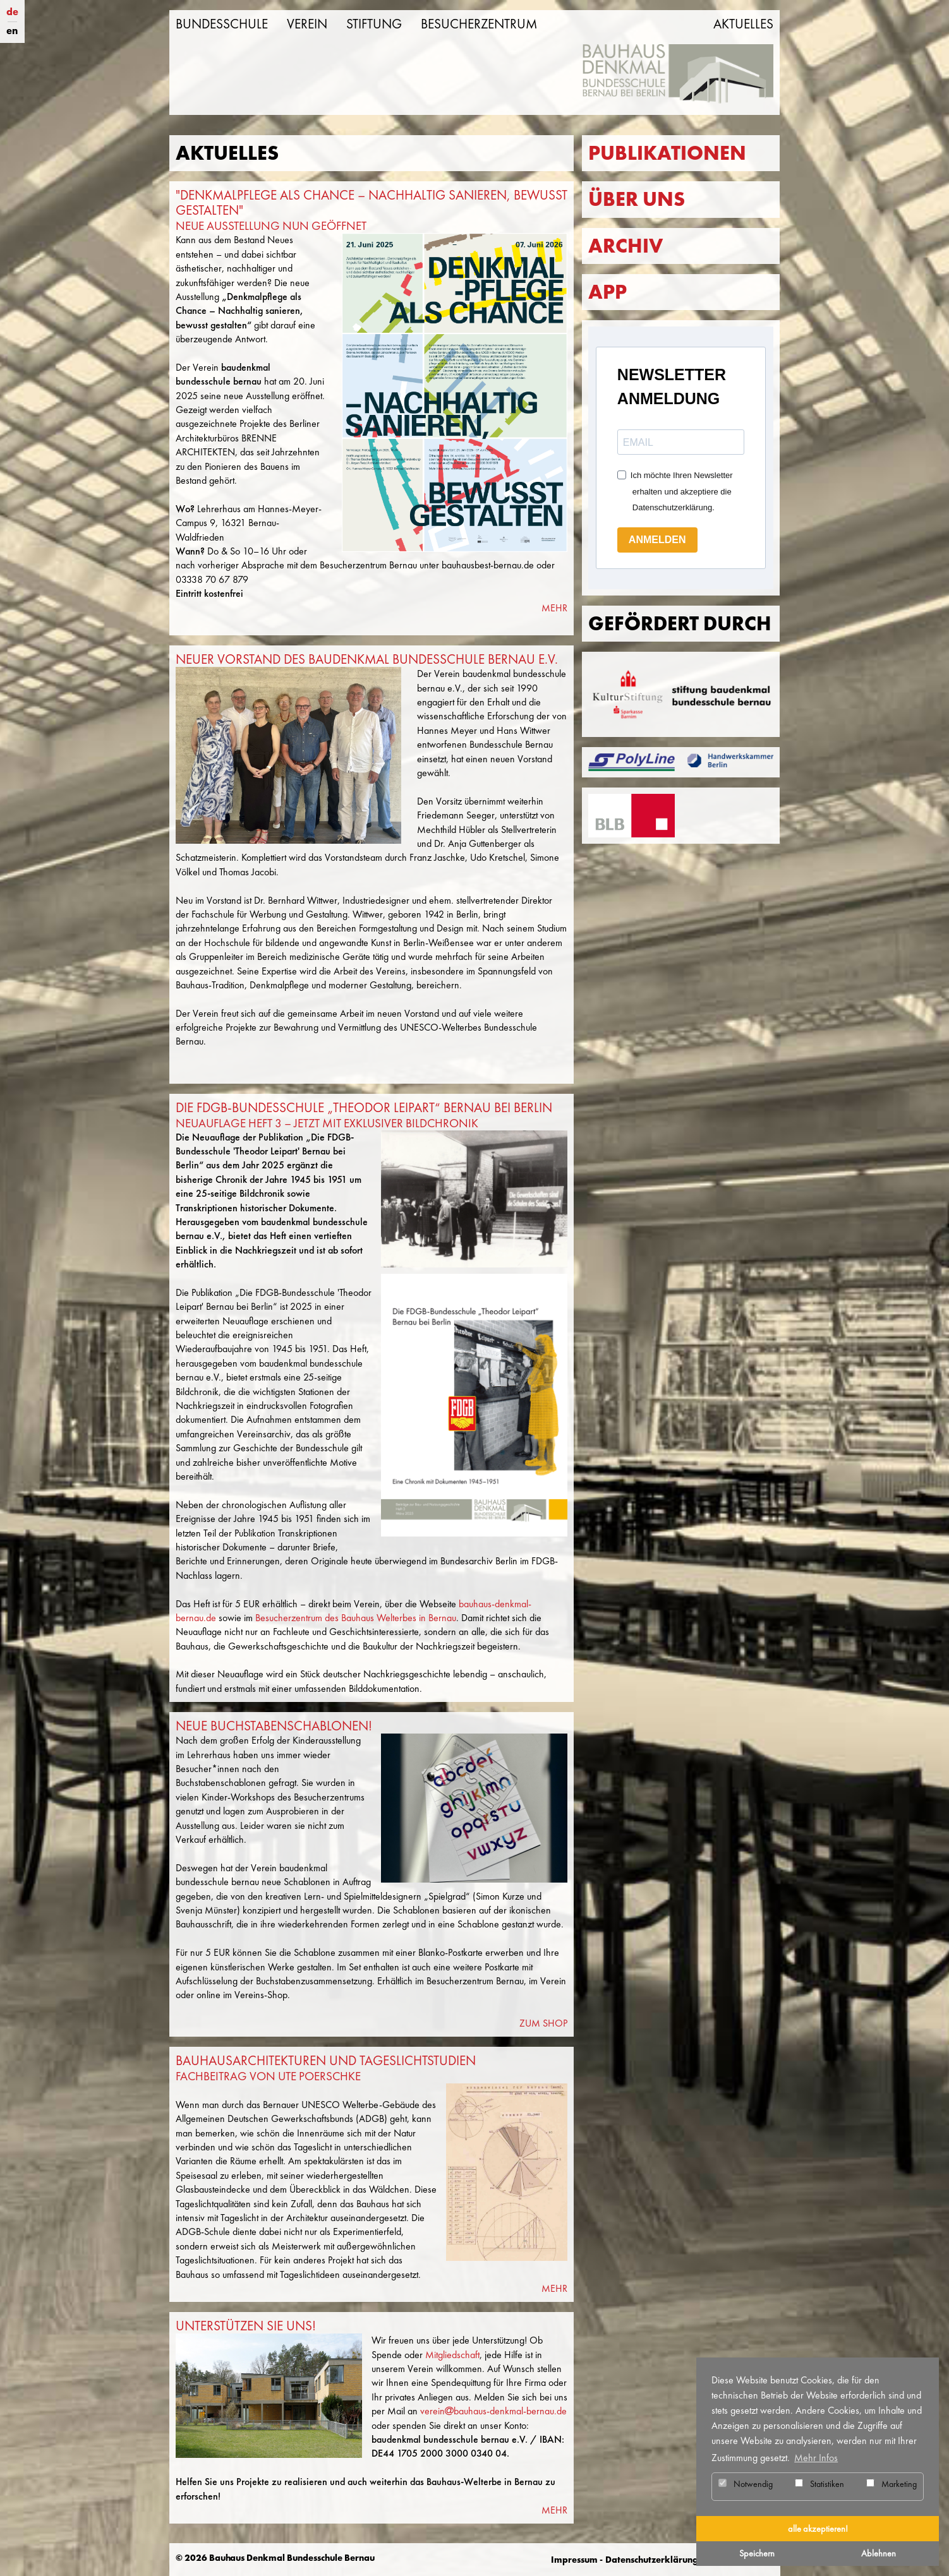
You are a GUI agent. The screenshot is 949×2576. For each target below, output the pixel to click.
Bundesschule (222, 24)
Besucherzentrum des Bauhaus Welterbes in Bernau (355, 1617)
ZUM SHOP (543, 2023)
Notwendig (745, 2483)
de (12, 11)
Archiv (625, 246)
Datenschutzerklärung (651, 2559)
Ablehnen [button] (878, 2553)
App (607, 292)
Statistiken (819, 2483)
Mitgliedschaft (452, 2354)
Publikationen (667, 153)
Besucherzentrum (479, 24)
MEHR (554, 607)
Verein (307, 24)
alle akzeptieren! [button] (818, 2528)
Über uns (636, 199)
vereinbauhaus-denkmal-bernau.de (493, 2410)
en (12, 30)
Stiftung (374, 24)
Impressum (574, 2559)
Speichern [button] (757, 2553)
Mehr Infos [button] (816, 2457)
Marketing (891, 2483)
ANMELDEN (657, 539)
